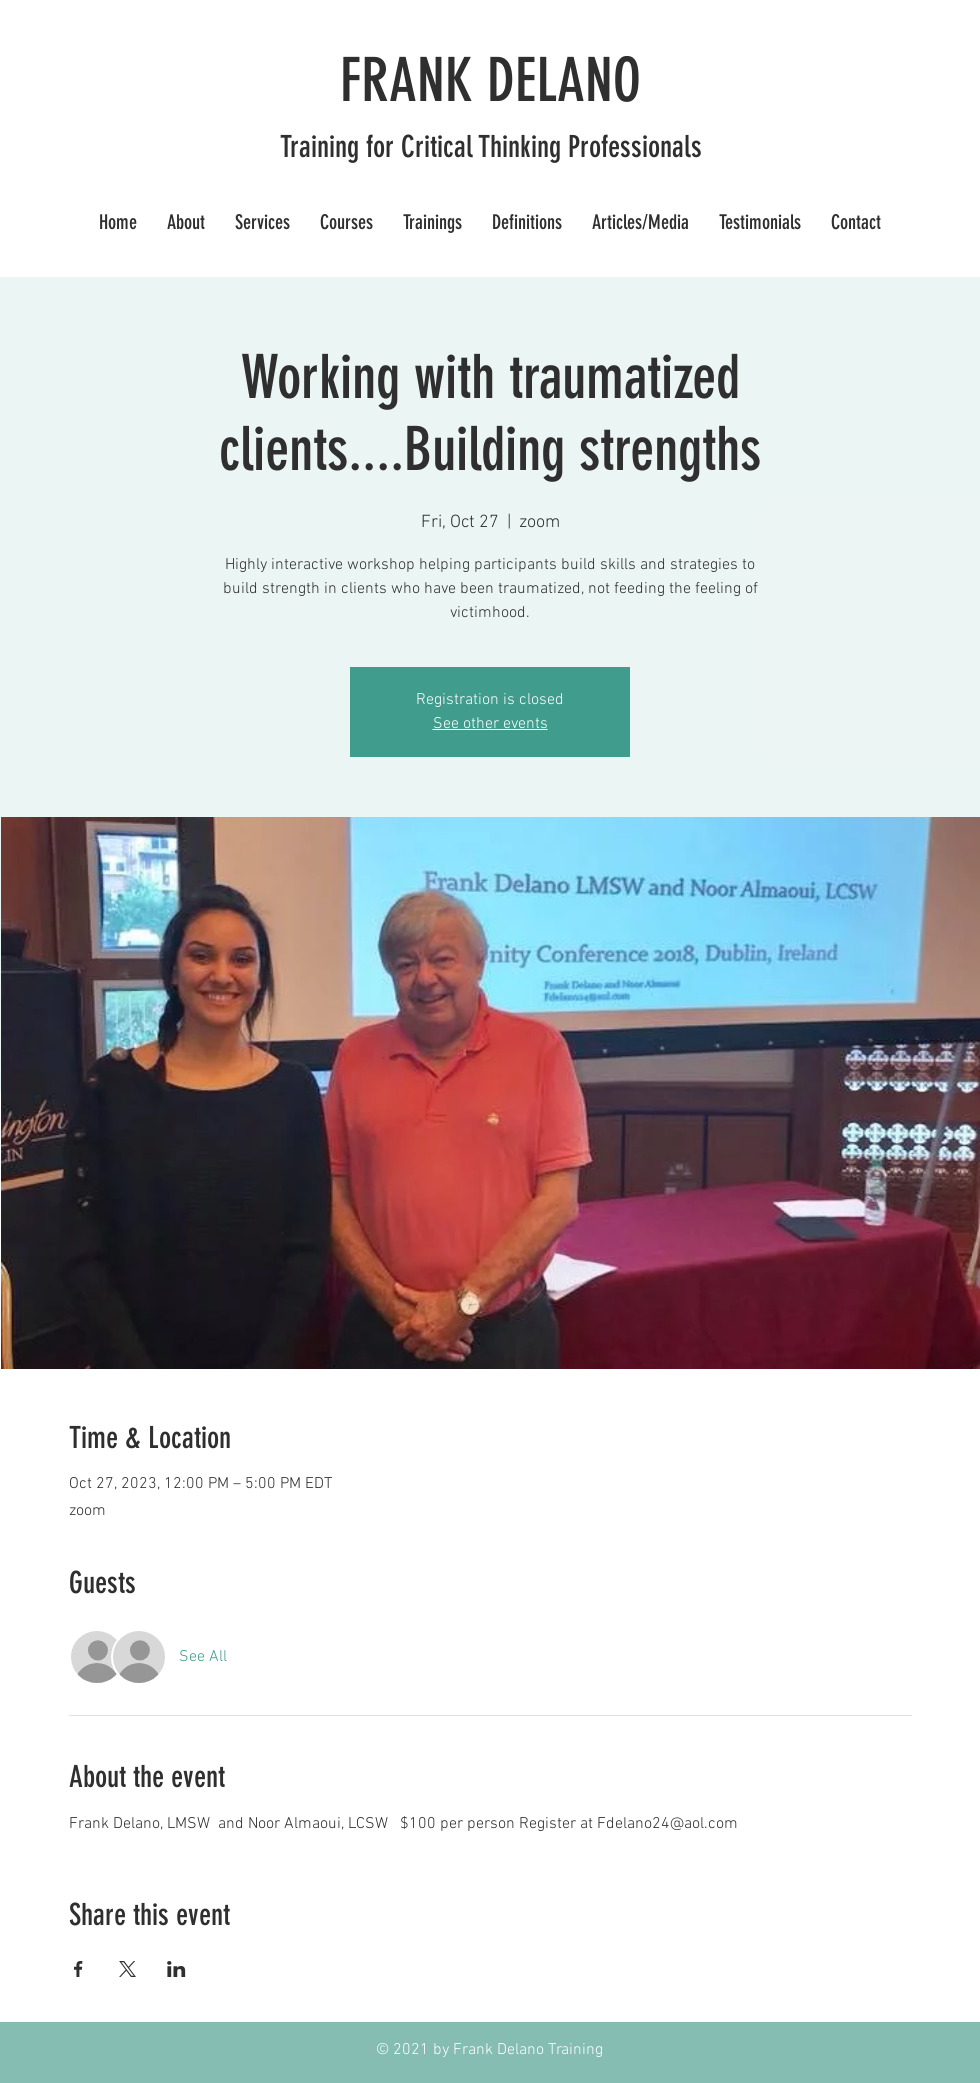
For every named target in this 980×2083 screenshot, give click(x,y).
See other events (490, 724)
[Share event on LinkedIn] (176, 1969)
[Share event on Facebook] (78, 1969)
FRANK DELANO (490, 80)
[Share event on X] (127, 1969)
